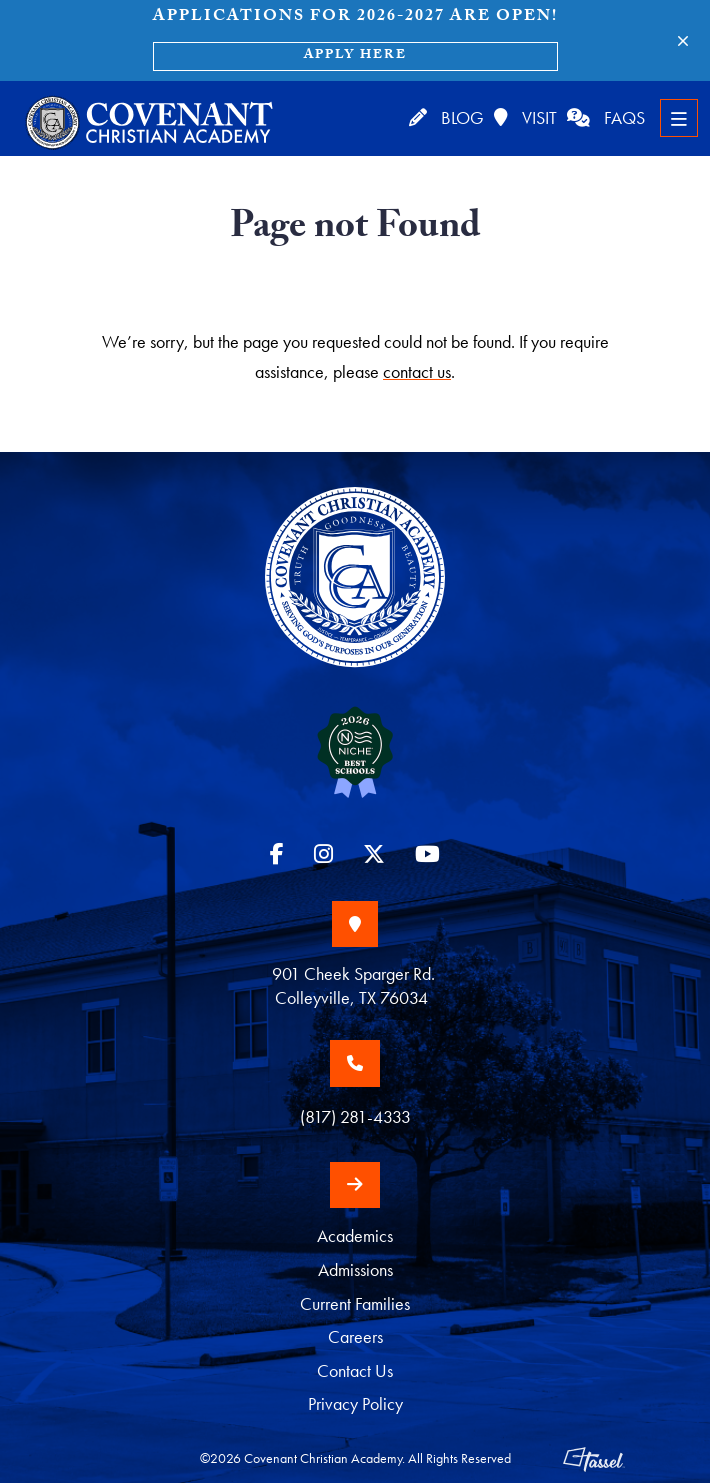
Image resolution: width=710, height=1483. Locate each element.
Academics (355, 1236)
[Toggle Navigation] (679, 118)
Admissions (355, 1270)
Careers (355, 1337)
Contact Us (355, 1371)
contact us (417, 371)
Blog (446, 117)
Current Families (355, 1304)
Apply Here (355, 56)
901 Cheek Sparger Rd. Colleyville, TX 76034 (355, 985)
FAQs (606, 117)
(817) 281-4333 (355, 1116)
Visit (525, 117)
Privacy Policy (355, 1404)
